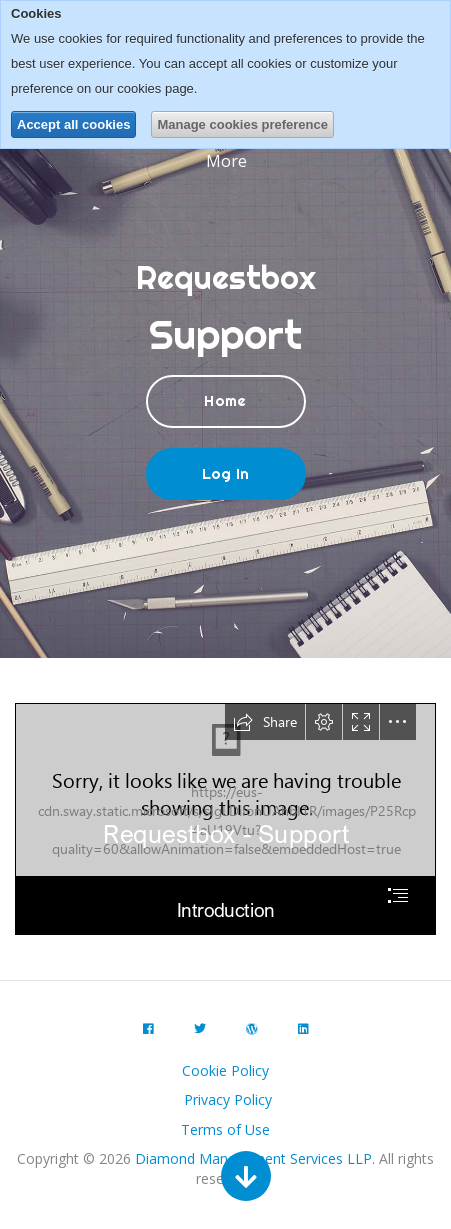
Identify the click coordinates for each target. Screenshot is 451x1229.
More (228, 161)
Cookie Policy (225, 1070)
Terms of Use (225, 1129)
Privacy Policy (228, 1099)
